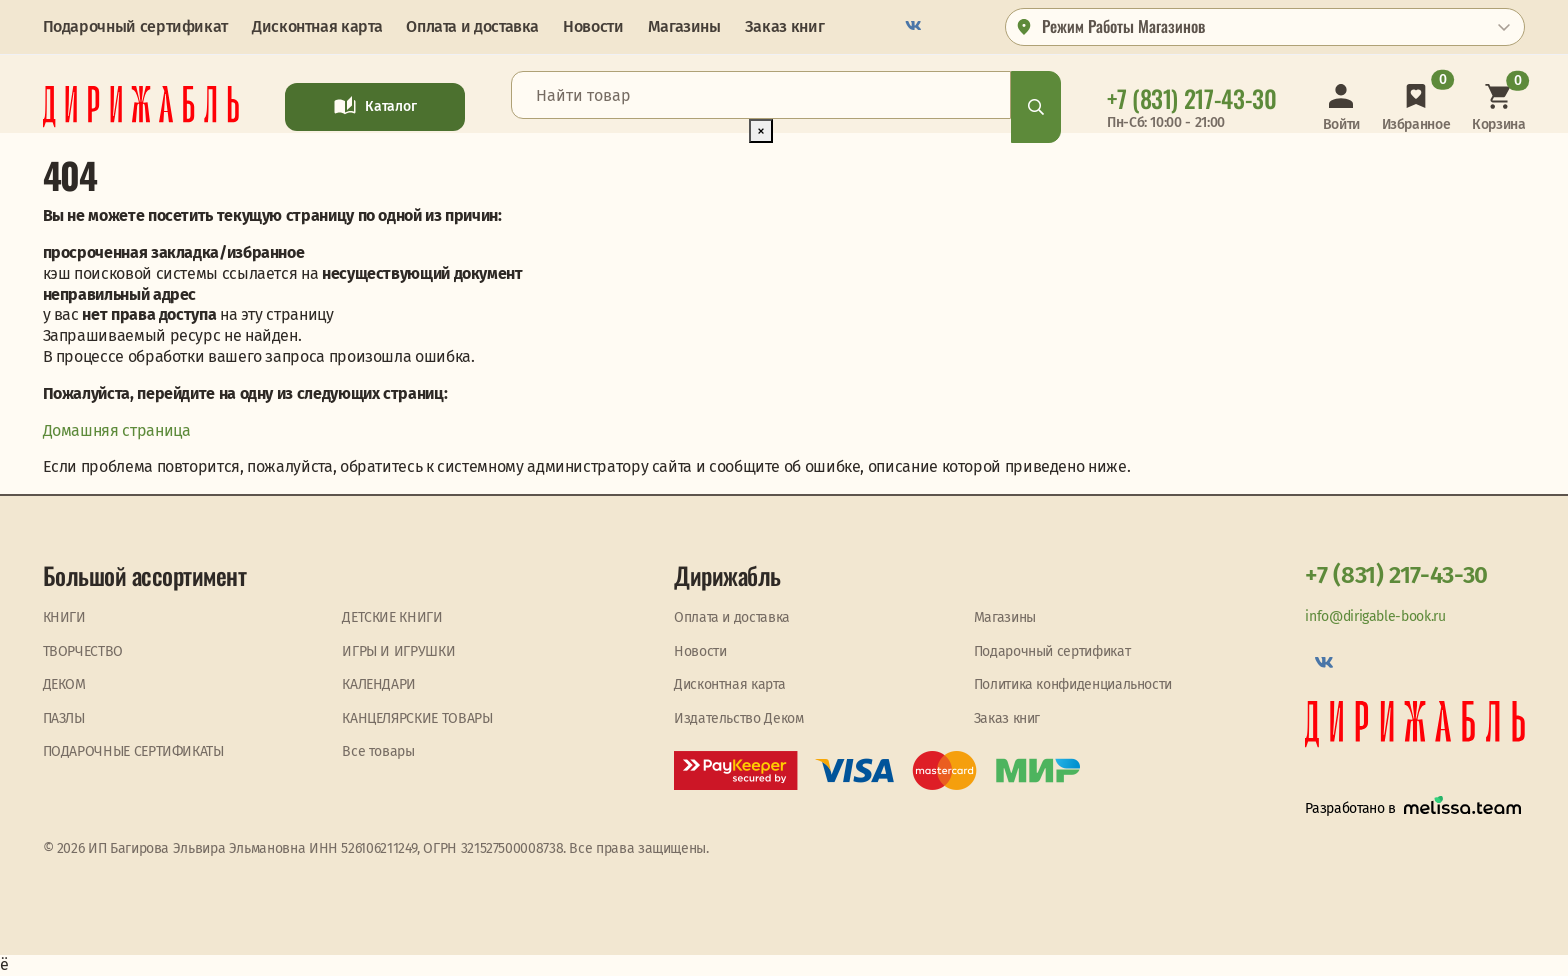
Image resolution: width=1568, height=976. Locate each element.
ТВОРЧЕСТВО (83, 651)
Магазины (684, 26)
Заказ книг (784, 26)
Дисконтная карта (317, 26)
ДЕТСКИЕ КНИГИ (392, 617)
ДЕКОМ (64, 684)
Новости (593, 26)
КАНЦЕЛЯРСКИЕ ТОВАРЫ (417, 718)
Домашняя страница (117, 430)
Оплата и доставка (472, 26)
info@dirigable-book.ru (1375, 616)
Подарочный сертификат (135, 26)
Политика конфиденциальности (1073, 684)
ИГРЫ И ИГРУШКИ (398, 651)
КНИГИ (64, 617)
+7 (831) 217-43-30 (1396, 575)
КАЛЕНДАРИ (379, 684)
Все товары (378, 751)
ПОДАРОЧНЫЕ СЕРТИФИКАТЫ (133, 751)
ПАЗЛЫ (64, 718)
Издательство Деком (739, 718)
